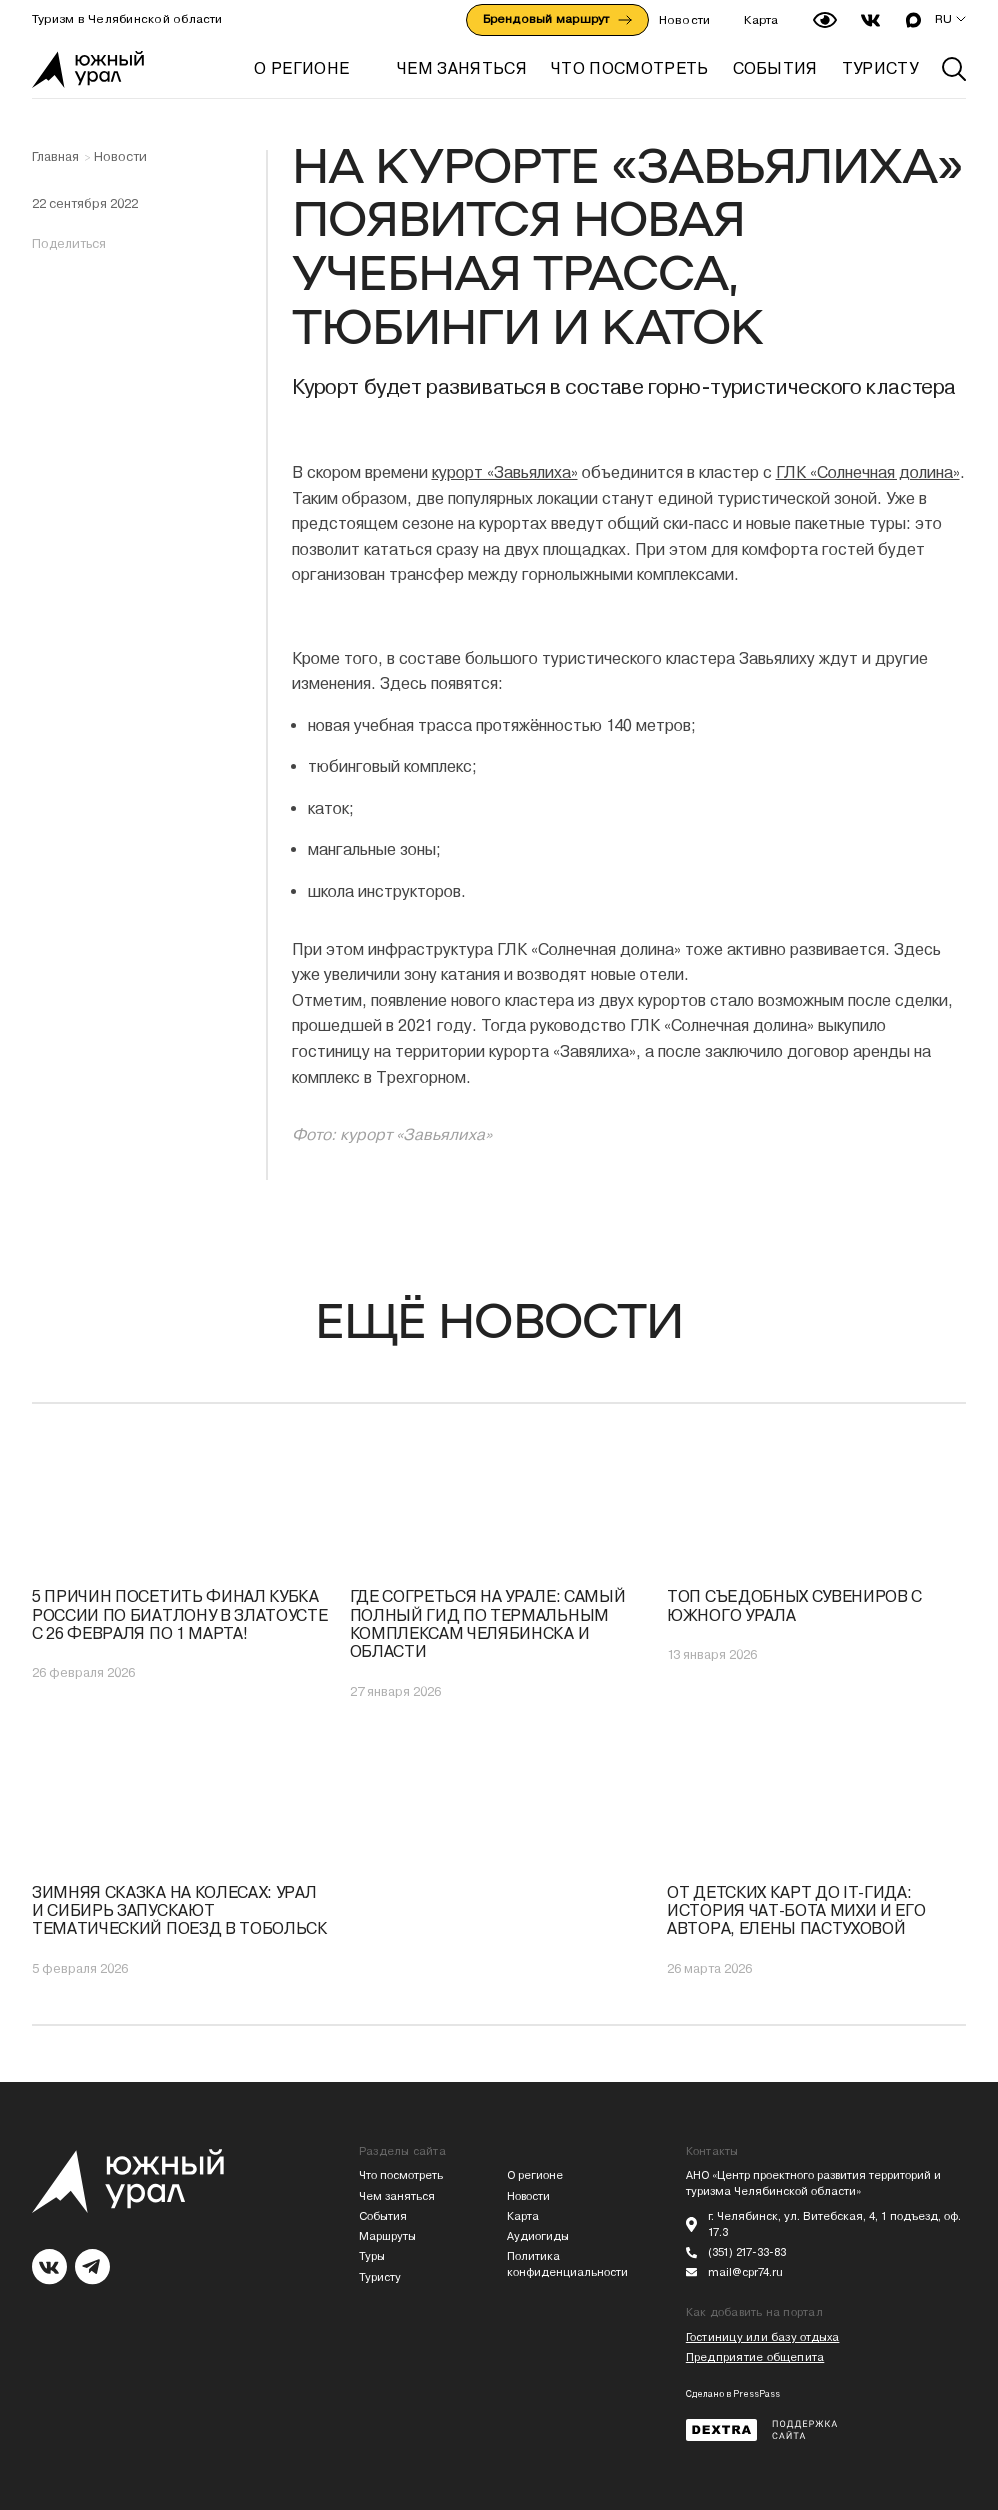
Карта (761, 20)
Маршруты (387, 2236)
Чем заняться (397, 2196)
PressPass (756, 2394)
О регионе (301, 68)
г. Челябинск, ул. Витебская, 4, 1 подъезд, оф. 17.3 (834, 2224)
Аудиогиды (538, 2236)
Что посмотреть (401, 2175)
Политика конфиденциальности (567, 2264)
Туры (372, 2256)
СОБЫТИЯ (775, 68)
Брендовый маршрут (557, 19)
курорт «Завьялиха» (505, 472)
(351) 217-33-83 (747, 2252)
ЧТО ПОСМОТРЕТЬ (629, 68)
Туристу (380, 2277)
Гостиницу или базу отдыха (763, 2337)
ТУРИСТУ (880, 68)
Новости (685, 20)
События (383, 2216)
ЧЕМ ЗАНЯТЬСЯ (462, 68)
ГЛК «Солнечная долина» (868, 472)
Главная (55, 157)
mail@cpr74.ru (745, 2272)
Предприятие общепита (755, 2357)
